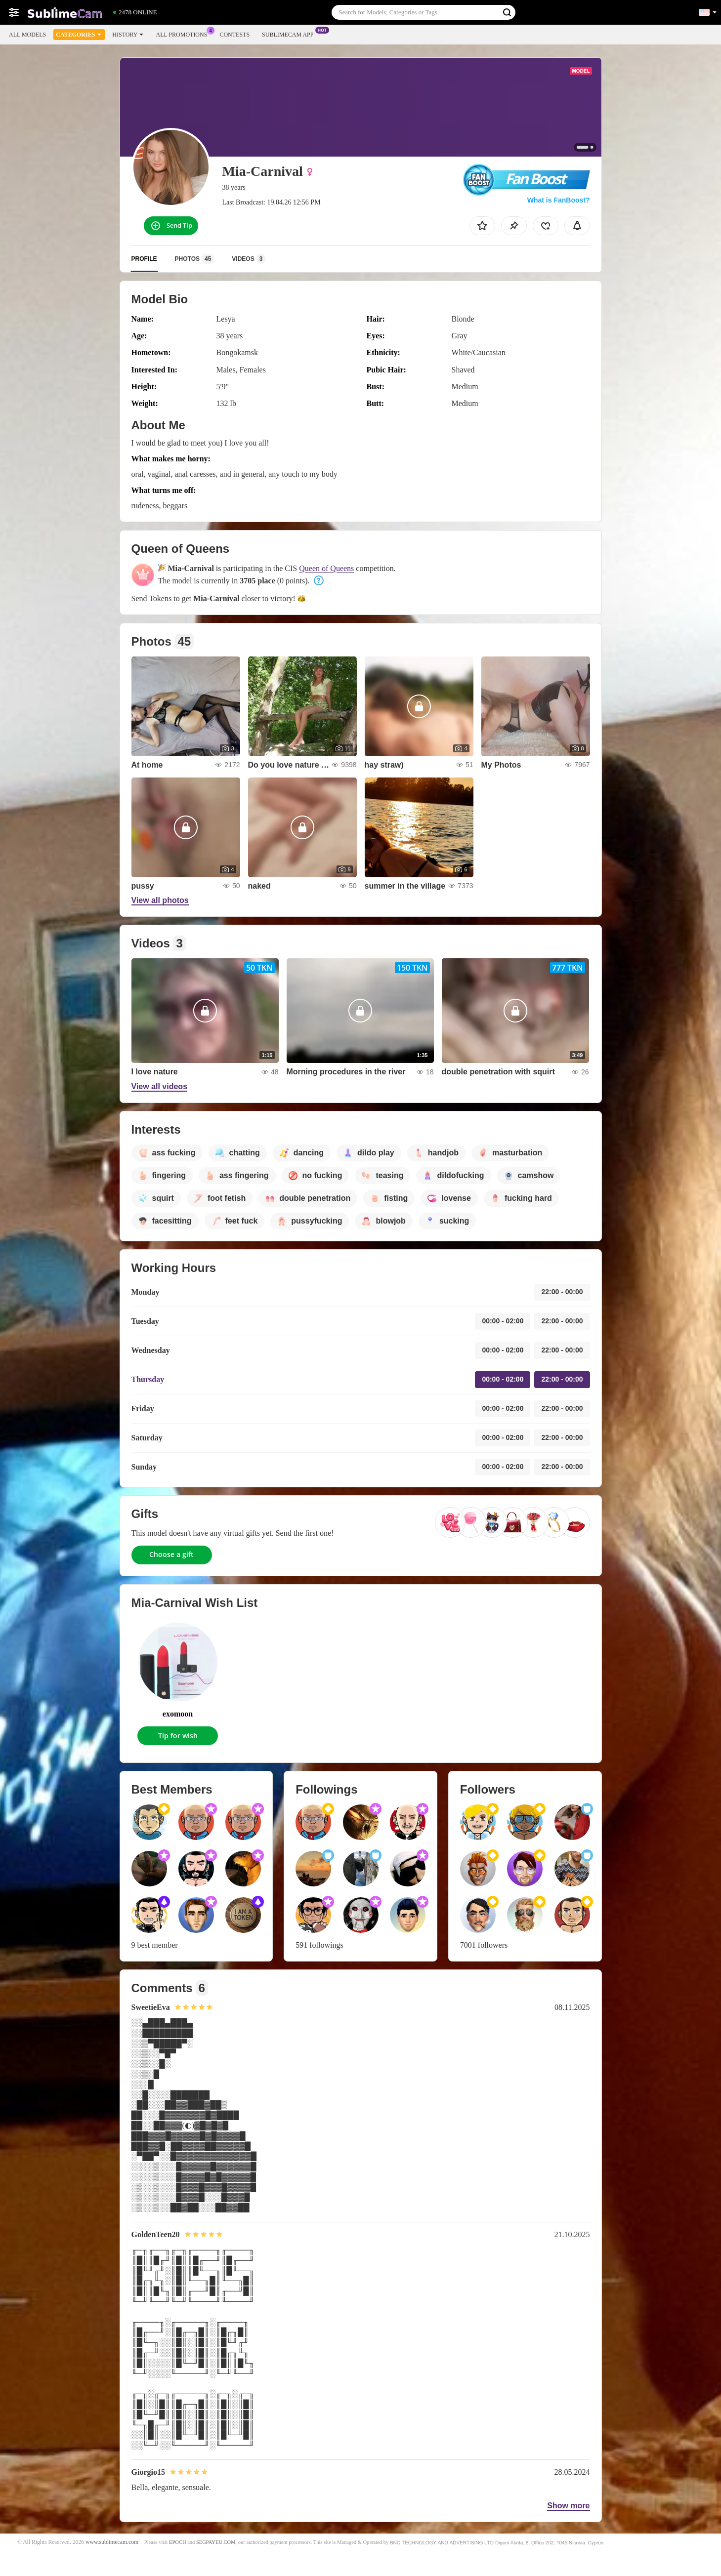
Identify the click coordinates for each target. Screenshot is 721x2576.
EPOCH (177, 2542)
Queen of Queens (326, 568)
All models (27, 34)
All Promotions (184, 33)
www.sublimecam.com (111, 2542)
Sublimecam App (290, 33)
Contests (234, 34)
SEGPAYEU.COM (216, 2542)
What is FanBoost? (558, 200)
